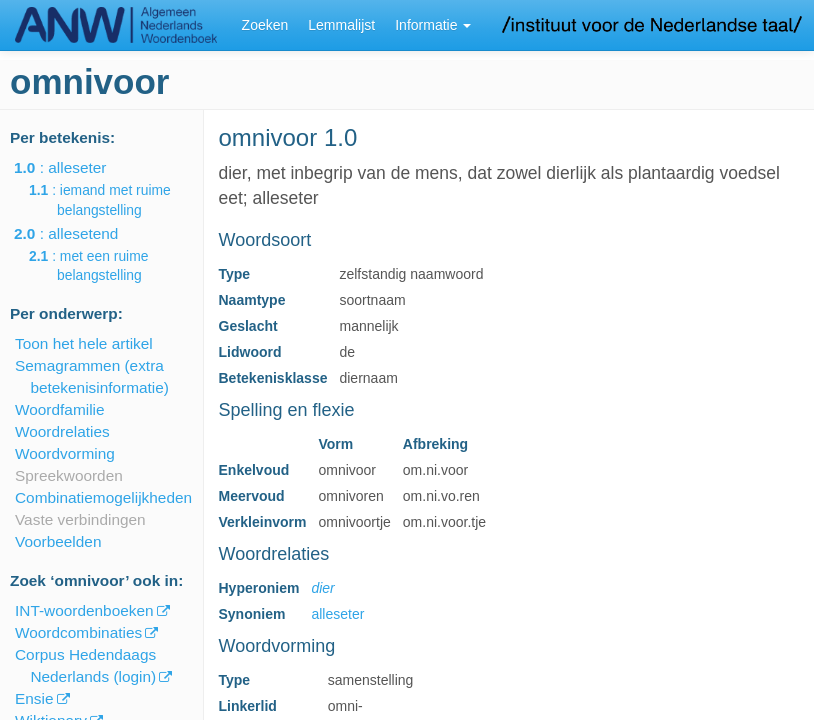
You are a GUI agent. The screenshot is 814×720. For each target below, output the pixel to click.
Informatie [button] (433, 25)
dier (322, 588)
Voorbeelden (58, 541)
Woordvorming (65, 453)
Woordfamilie (60, 409)
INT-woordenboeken (84, 610)
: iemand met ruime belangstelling (114, 200)
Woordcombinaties (78, 632)
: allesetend (80, 233)
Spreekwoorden (69, 475)
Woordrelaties (62, 431)
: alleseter (74, 167)
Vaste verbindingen (80, 519)
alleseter (337, 614)
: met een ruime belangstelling (102, 266)
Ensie (34, 698)
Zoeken (265, 25)
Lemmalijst (341, 25)
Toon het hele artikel (84, 343)
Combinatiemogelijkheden (103, 497)
